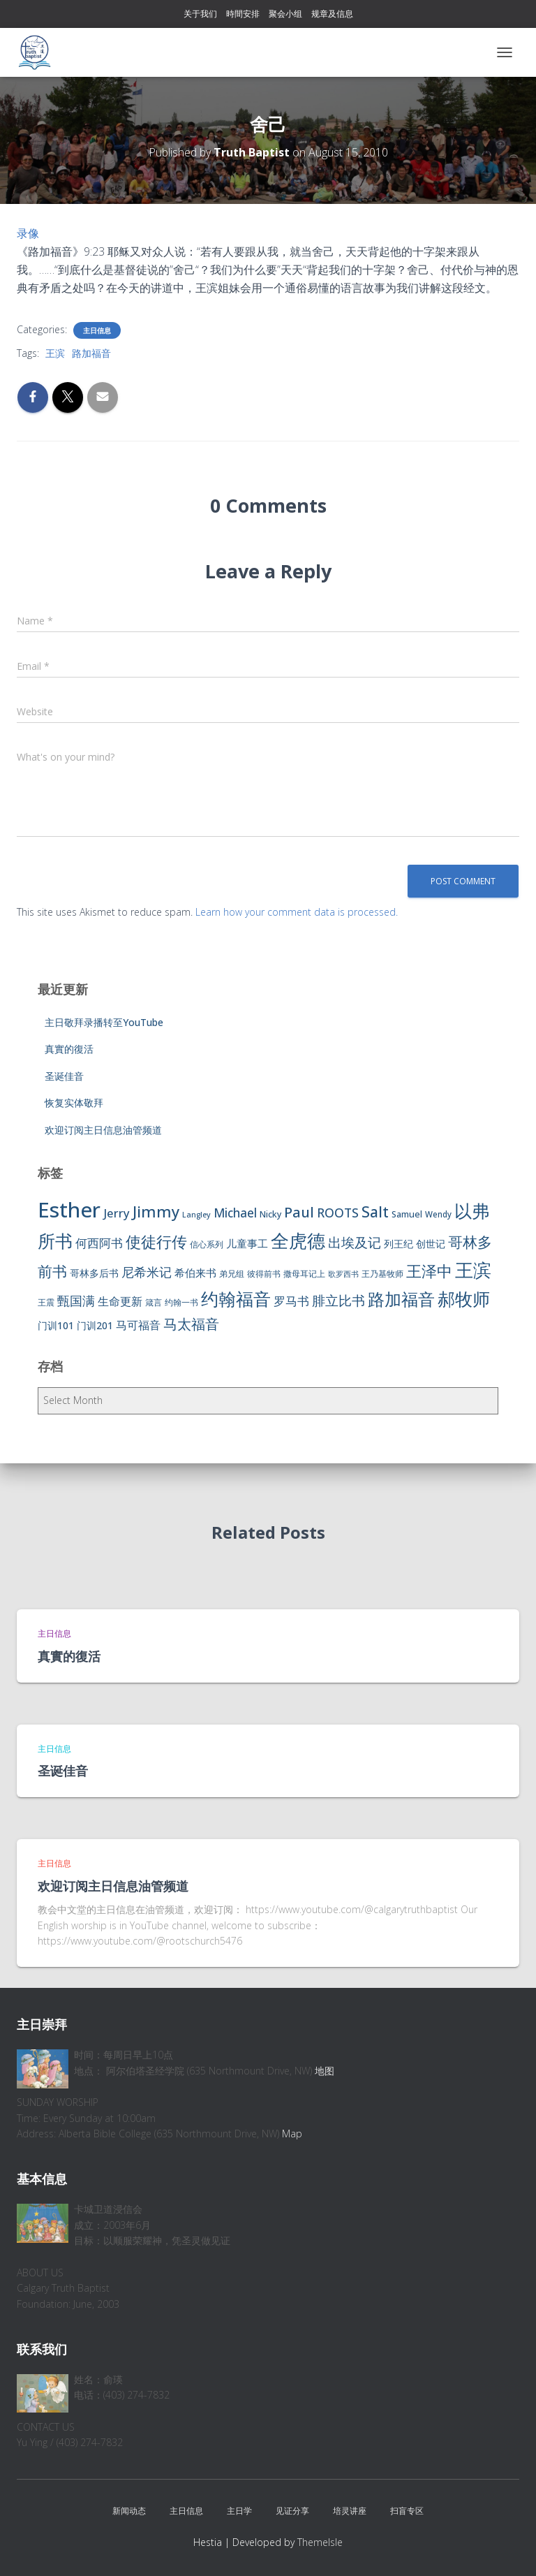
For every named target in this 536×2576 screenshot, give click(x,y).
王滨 (55, 353)
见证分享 (292, 2511)
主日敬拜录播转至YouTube (104, 1022)
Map (292, 2133)
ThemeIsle (320, 2542)
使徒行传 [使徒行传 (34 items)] (156, 1241)
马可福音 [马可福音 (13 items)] (138, 1325)
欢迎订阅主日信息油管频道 (103, 1129)
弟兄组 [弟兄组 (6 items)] (231, 1273)
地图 (324, 2070)
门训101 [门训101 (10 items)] (56, 1325)
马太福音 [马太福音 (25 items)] (191, 1324)
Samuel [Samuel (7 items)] (407, 1214)
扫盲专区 (407, 2511)
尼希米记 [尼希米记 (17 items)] (146, 1272)
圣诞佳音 (64, 1076)
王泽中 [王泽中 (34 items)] (429, 1271)
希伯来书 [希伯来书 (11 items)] (195, 1273)
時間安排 (243, 14)
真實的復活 (69, 1048)
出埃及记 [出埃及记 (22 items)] (354, 1243)
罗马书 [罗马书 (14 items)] (291, 1301)
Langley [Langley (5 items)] (196, 1215)
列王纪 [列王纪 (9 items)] (398, 1243)
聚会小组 (285, 14)
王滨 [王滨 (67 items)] (473, 1269)
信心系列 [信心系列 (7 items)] (206, 1244)
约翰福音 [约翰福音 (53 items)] (236, 1298)
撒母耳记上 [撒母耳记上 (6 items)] (304, 1273)
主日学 (239, 2511)
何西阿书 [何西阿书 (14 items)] (99, 1243)
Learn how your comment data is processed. (296, 912)
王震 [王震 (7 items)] (46, 1302)
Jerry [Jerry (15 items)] (116, 1213)
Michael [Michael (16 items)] (235, 1213)
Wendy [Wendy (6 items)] (438, 1214)
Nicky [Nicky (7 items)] (270, 1214)
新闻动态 (129, 2511)
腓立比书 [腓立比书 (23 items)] (338, 1300)
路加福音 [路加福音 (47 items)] (401, 1299)
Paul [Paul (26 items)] (299, 1212)
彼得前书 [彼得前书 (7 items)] (264, 1274)
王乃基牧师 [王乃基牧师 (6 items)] (382, 1273)
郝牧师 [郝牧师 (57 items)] (464, 1298)
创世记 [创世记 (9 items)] (430, 1243)
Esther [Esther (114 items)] (69, 1210)
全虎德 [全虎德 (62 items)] (298, 1240)
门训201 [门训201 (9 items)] (95, 1325)
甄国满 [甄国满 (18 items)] (76, 1300)
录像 (28, 233)
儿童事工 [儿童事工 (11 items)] (247, 1243)
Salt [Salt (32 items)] (375, 1211)
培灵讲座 (349, 2511)
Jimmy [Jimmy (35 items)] (156, 1211)
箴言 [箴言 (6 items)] (153, 1302)
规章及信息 (332, 14)
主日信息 (97, 330)
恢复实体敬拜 (74, 1102)
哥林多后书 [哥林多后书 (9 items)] (94, 1273)
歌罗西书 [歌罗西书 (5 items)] (343, 1274)
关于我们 (200, 14)
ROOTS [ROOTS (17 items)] (338, 1212)
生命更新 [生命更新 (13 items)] (120, 1301)
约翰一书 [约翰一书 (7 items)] (181, 1302)
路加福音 (91, 353)
